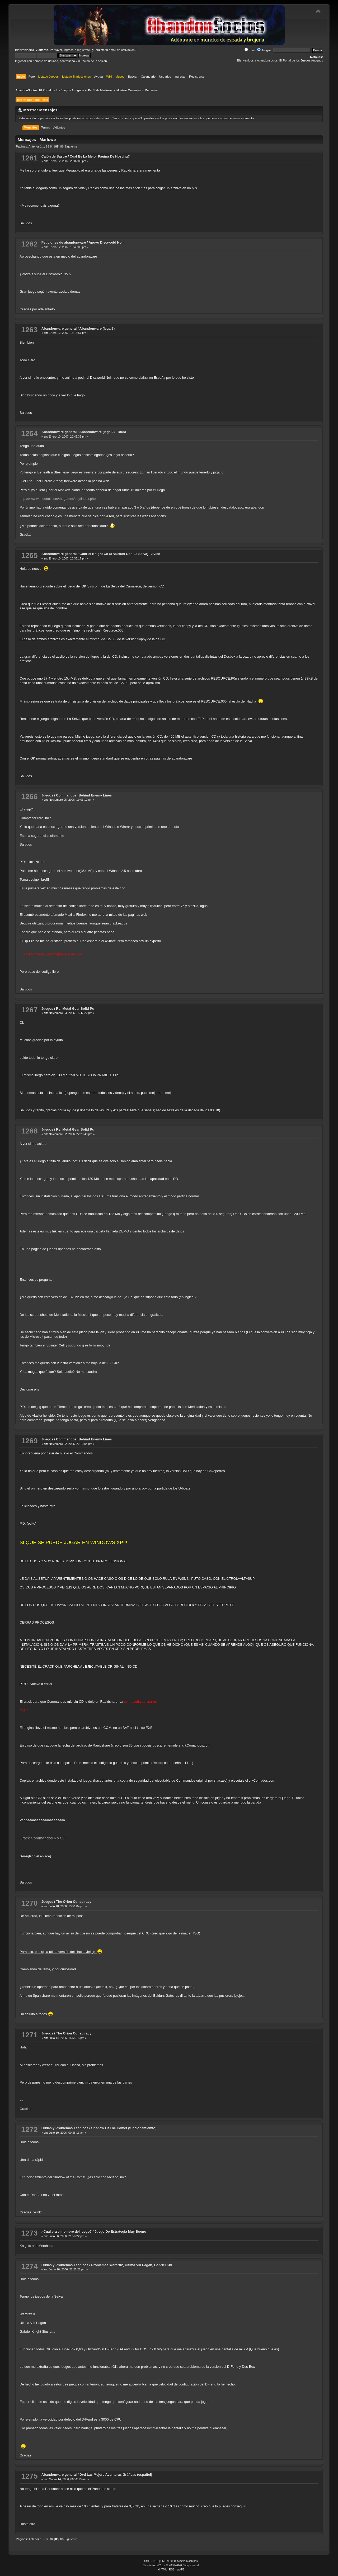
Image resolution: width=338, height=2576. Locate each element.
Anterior (34, 146)
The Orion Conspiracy (73, 1902)
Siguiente (70, 146)
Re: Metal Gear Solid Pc (75, 1009)
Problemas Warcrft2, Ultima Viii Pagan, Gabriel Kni (131, 2265)
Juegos (264, 50)
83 (47, 146)
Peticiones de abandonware (63, 242)
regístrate (83, 49)
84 (52, 146)
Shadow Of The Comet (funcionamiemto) (123, 2128)
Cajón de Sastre (54, 156)
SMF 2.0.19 (151, 2561)
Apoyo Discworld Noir (106, 242)
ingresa (69, 49)
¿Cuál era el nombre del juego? (66, 2231)
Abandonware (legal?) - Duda (102, 432)
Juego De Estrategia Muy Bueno (120, 2231)
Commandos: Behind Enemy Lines (84, 795)
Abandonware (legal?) (97, 328)
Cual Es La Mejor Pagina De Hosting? (100, 156)
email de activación (122, 49)
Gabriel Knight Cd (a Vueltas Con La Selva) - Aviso (119, 554)
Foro (250, 50)
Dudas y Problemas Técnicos (64, 2128)
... (44, 146)
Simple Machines (187, 2561)
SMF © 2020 (168, 2561)
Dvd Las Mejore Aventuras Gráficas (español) (115, 2475)
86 (62, 146)
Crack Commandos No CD (42, 1838)
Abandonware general (59, 328)
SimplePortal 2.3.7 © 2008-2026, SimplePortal (171, 2565)
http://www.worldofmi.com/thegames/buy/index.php (58, 499)
